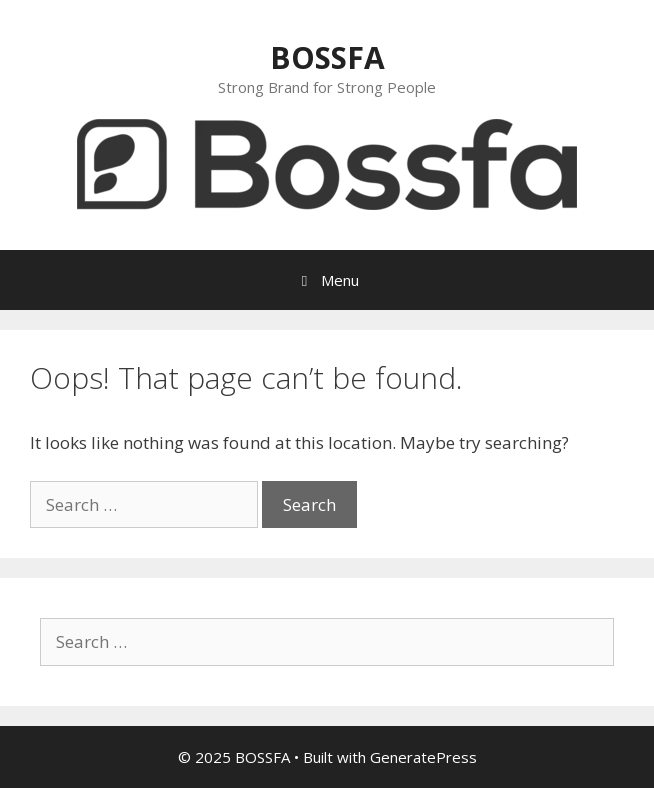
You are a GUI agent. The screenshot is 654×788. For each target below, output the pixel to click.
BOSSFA (327, 57)
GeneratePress (423, 757)
